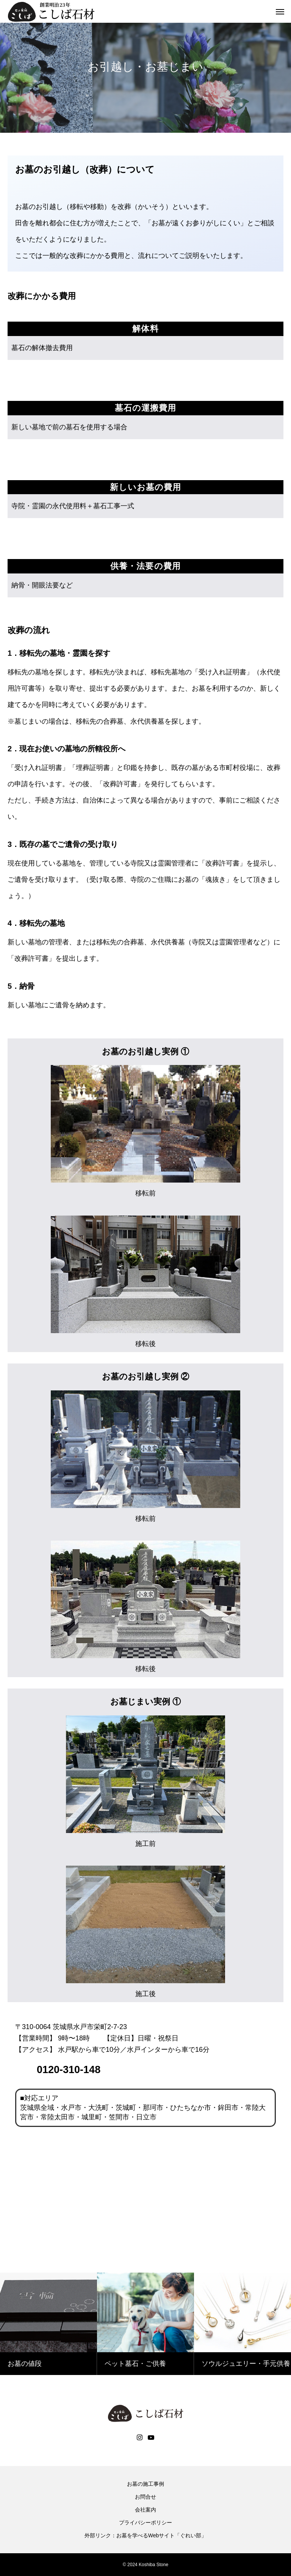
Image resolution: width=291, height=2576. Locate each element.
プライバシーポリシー (145, 2522)
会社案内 (145, 2509)
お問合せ (145, 2496)
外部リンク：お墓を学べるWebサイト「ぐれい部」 (145, 2535)
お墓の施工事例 (145, 2483)
